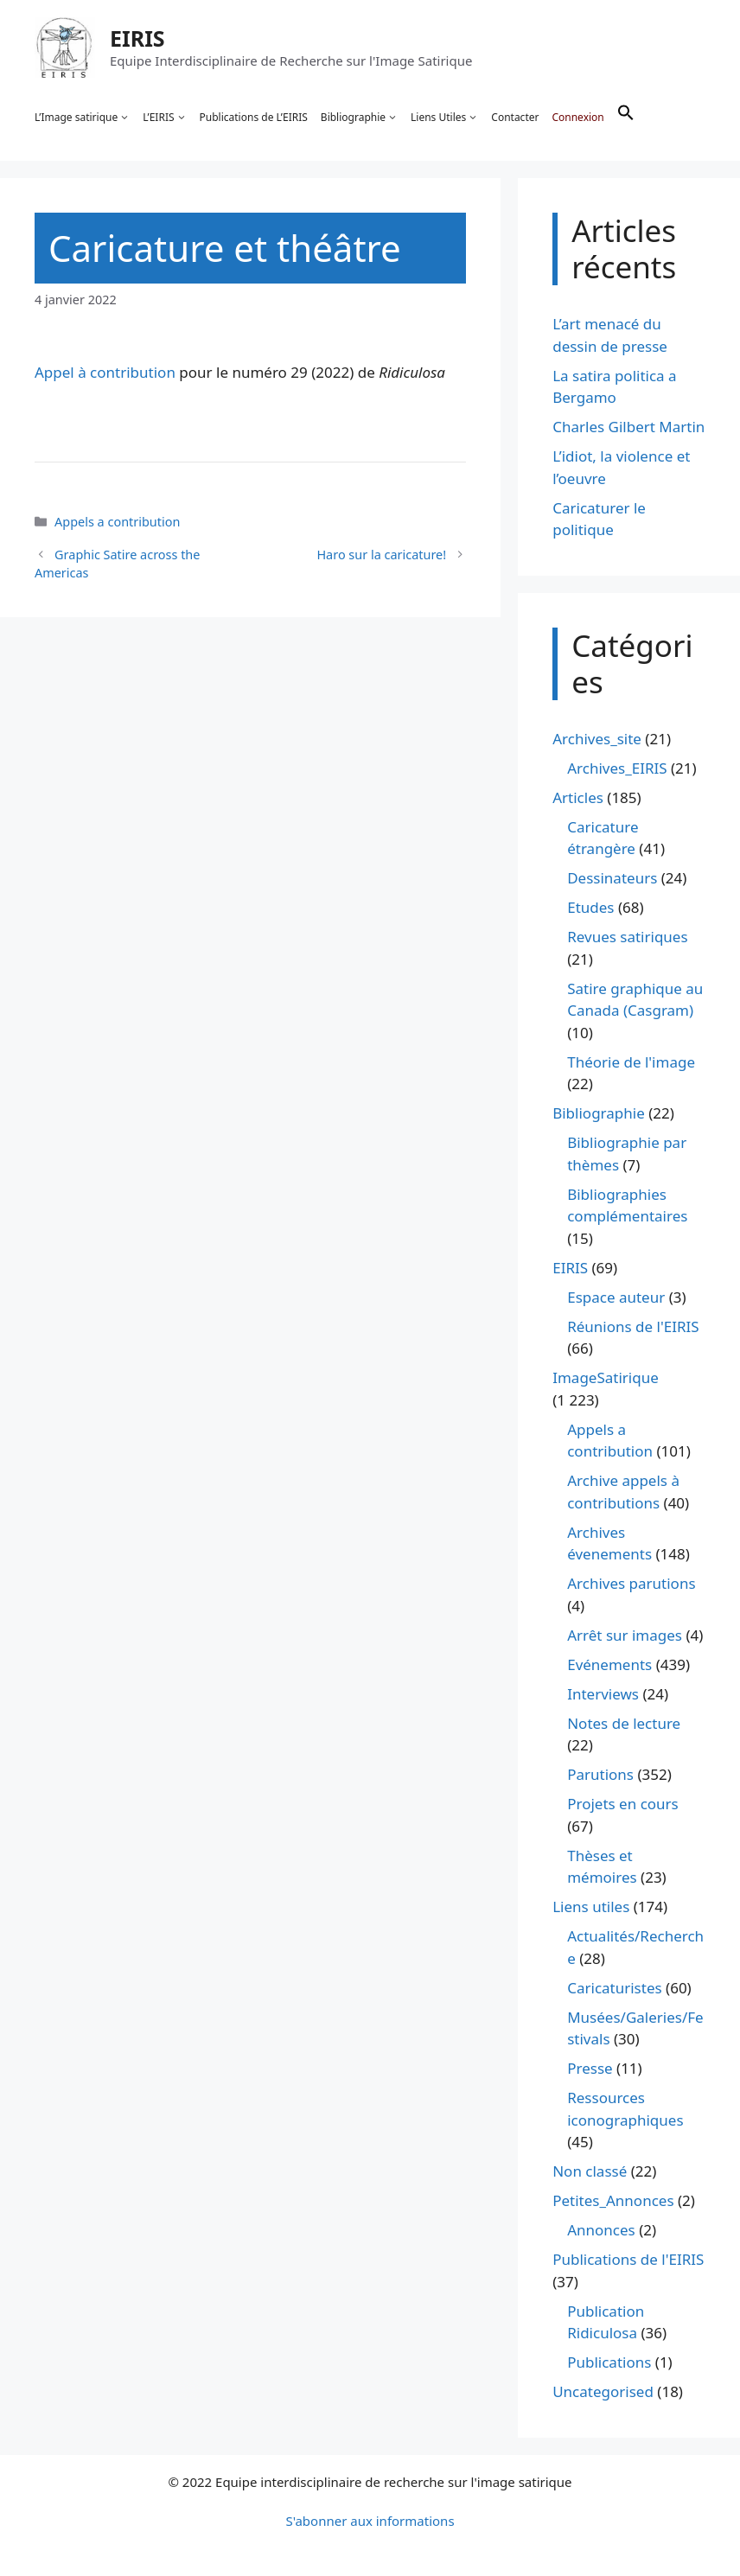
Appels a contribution (117, 521)
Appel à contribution (105, 372)
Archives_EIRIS (617, 768)
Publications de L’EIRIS (254, 117)
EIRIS (137, 38)
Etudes (590, 907)
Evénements (609, 1664)
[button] (626, 117)
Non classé (589, 2171)
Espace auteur (616, 1297)
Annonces (601, 2230)
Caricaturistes (614, 1988)
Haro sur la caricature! (381, 554)
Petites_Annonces (612, 2200)
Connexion (577, 117)
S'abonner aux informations (369, 2520)
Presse (589, 2068)
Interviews (603, 1694)
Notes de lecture (623, 1723)
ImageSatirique (605, 1377)
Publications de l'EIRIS (628, 2259)
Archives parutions (631, 1583)
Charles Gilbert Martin (628, 427)
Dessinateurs (612, 878)
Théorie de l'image (631, 1062)
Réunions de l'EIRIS (633, 1326)
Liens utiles (590, 1906)
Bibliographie (359, 117)
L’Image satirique (82, 117)
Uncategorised (603, 2391)
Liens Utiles (444, 117)
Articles (577, 797)
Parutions (600, 1774)
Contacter (515, 117)
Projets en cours (623, 1804)
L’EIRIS (164, 117)
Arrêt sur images (624, 1635)
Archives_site (596, 739)
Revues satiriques (627, 937)
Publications (609, 2362)
